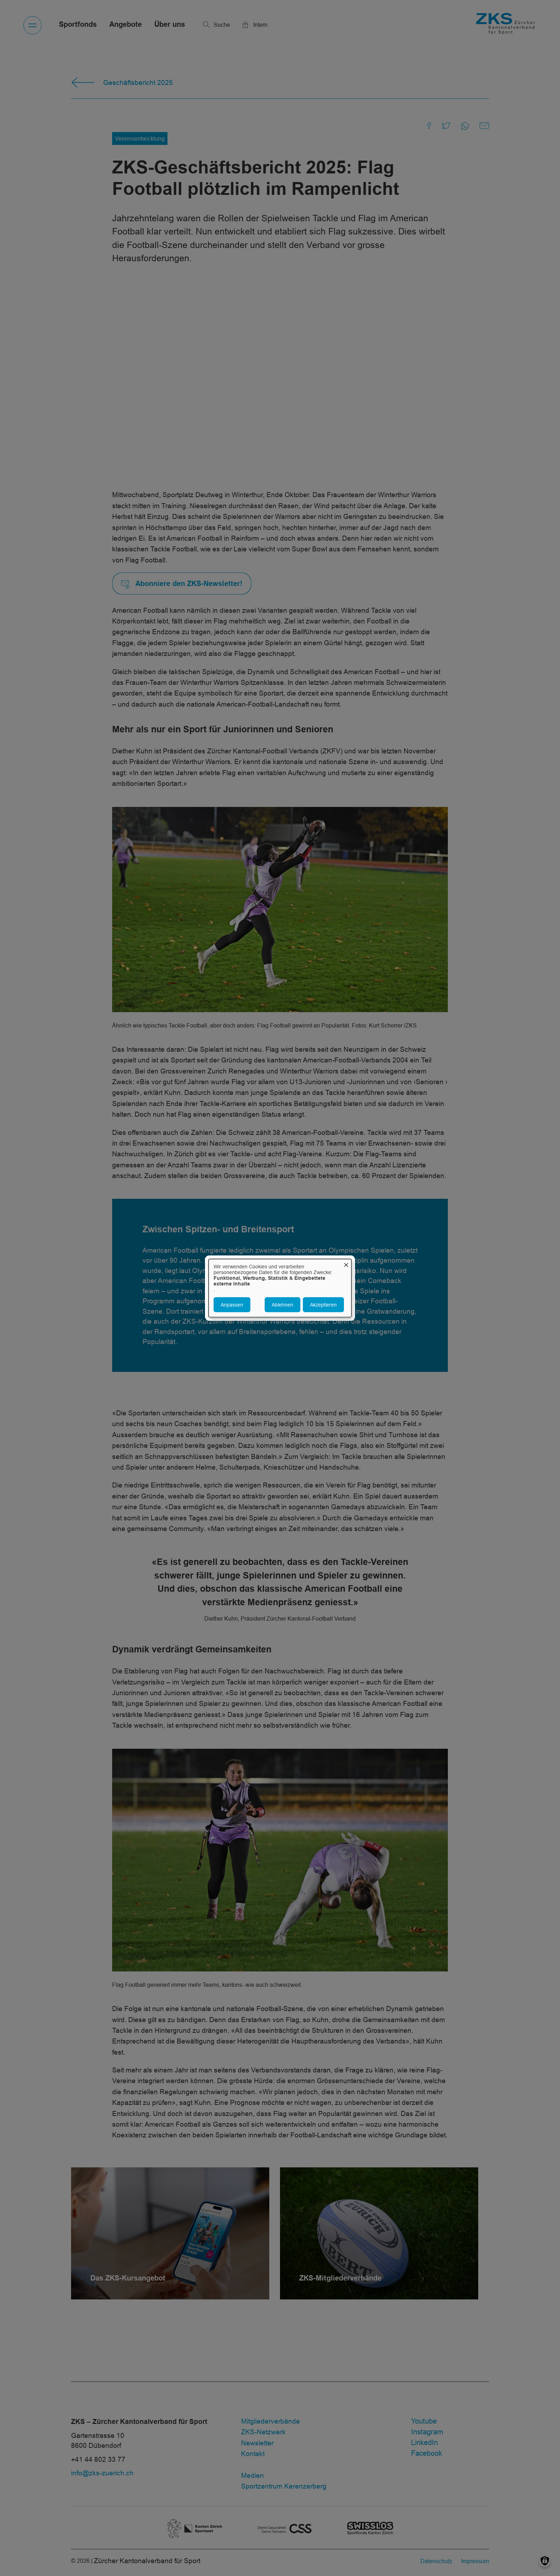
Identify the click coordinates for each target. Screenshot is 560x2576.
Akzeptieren (323, 1304)
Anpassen (232, 1304)
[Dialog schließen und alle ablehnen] (346, 1263)
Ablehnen (282, 1304)
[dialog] (280, 1288)
